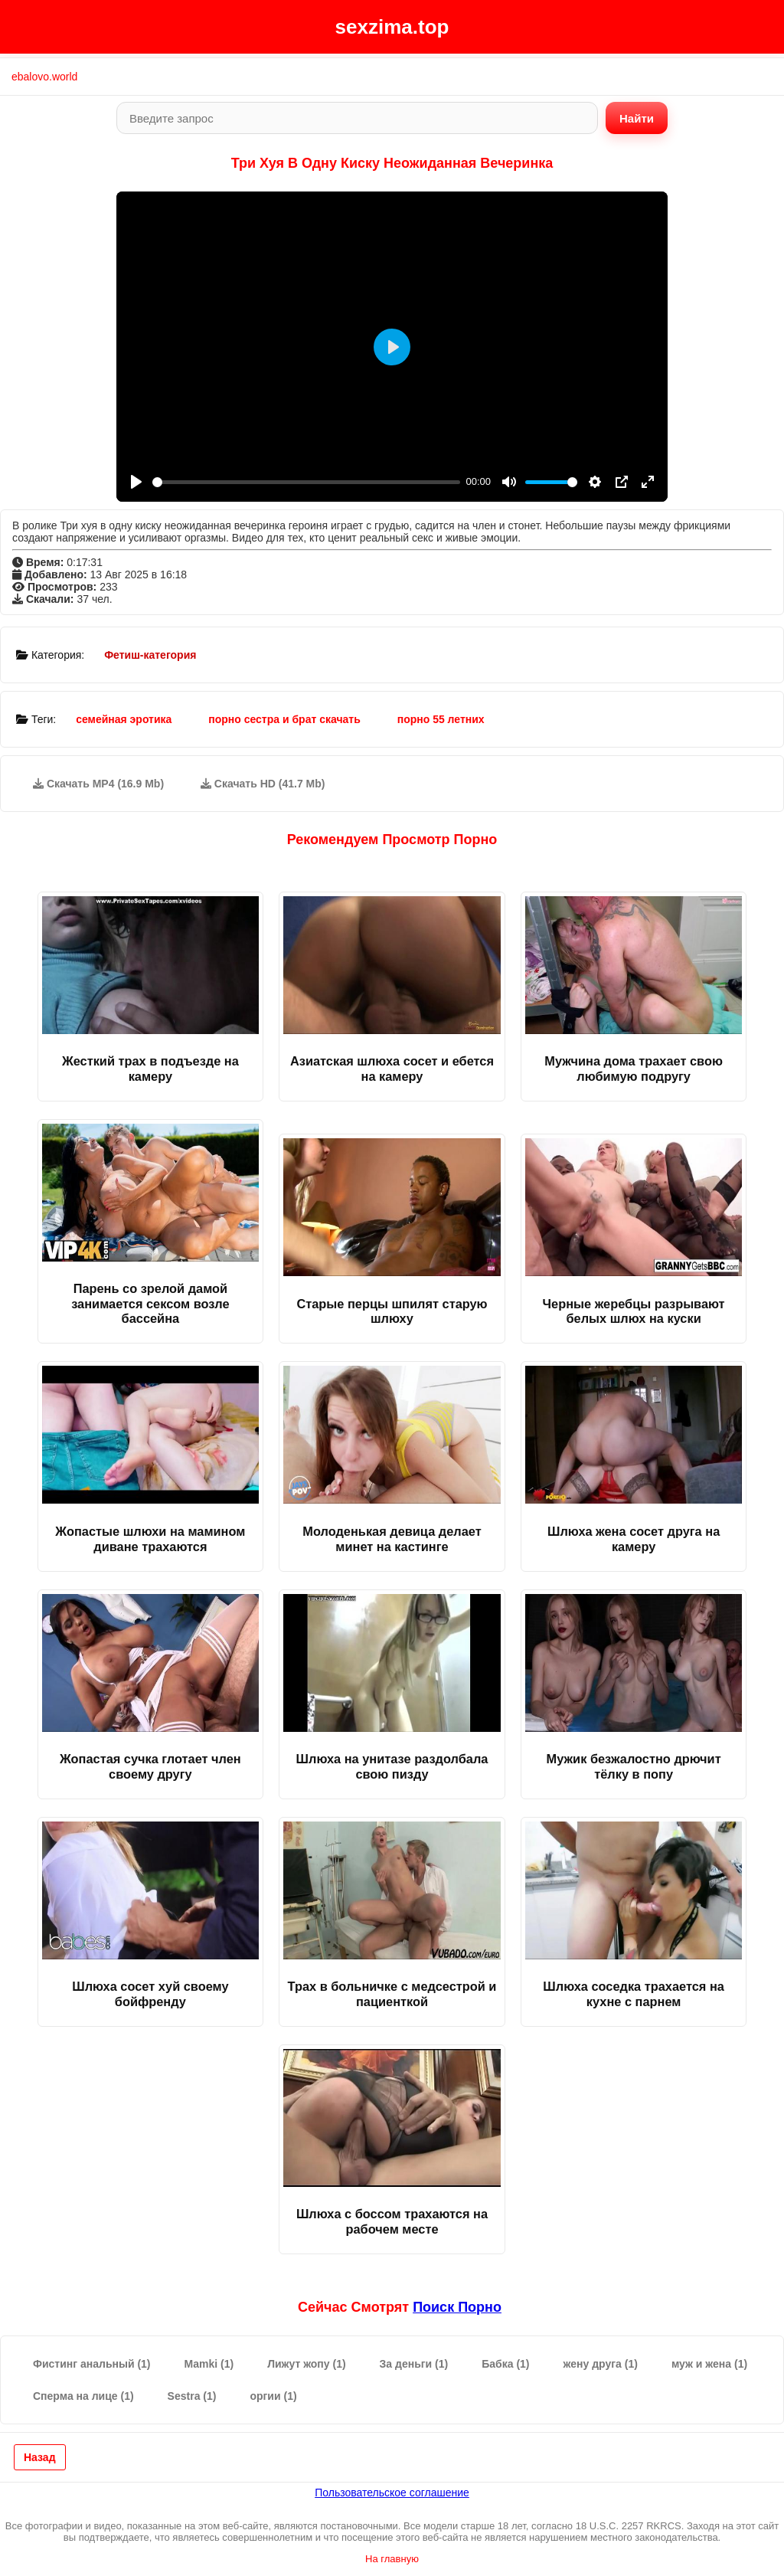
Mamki (209, 2364)
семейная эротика (124, 719)
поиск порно (457, 2307)
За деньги (414, 2364)
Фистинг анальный (92, 2364)
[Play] (136, 482)
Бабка (505, 2364)
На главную (392, 2559)
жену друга (601, 2364)
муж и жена (709, 2364)
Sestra (192, 2396)
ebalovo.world (44, 76)
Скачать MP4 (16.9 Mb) (98, 783)
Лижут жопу (306, 2364)
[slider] (306, 482)
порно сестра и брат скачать (284, 719)
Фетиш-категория (150, 655)
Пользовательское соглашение (392, 2492)
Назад (40, 2457)
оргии (273, 2396)
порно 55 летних (441, 719)
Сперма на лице (83, 2396)
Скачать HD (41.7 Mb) (263, 783)
